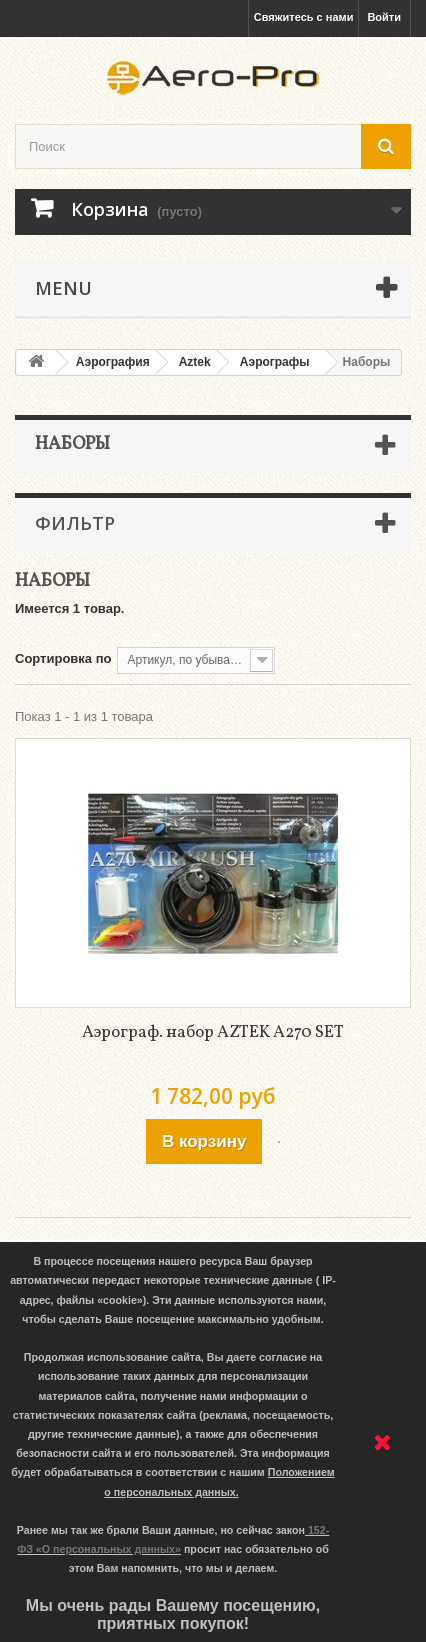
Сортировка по (63, 658)
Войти (384, 17)
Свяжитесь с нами (304, 17)
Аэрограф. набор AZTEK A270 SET (213, 1032)
